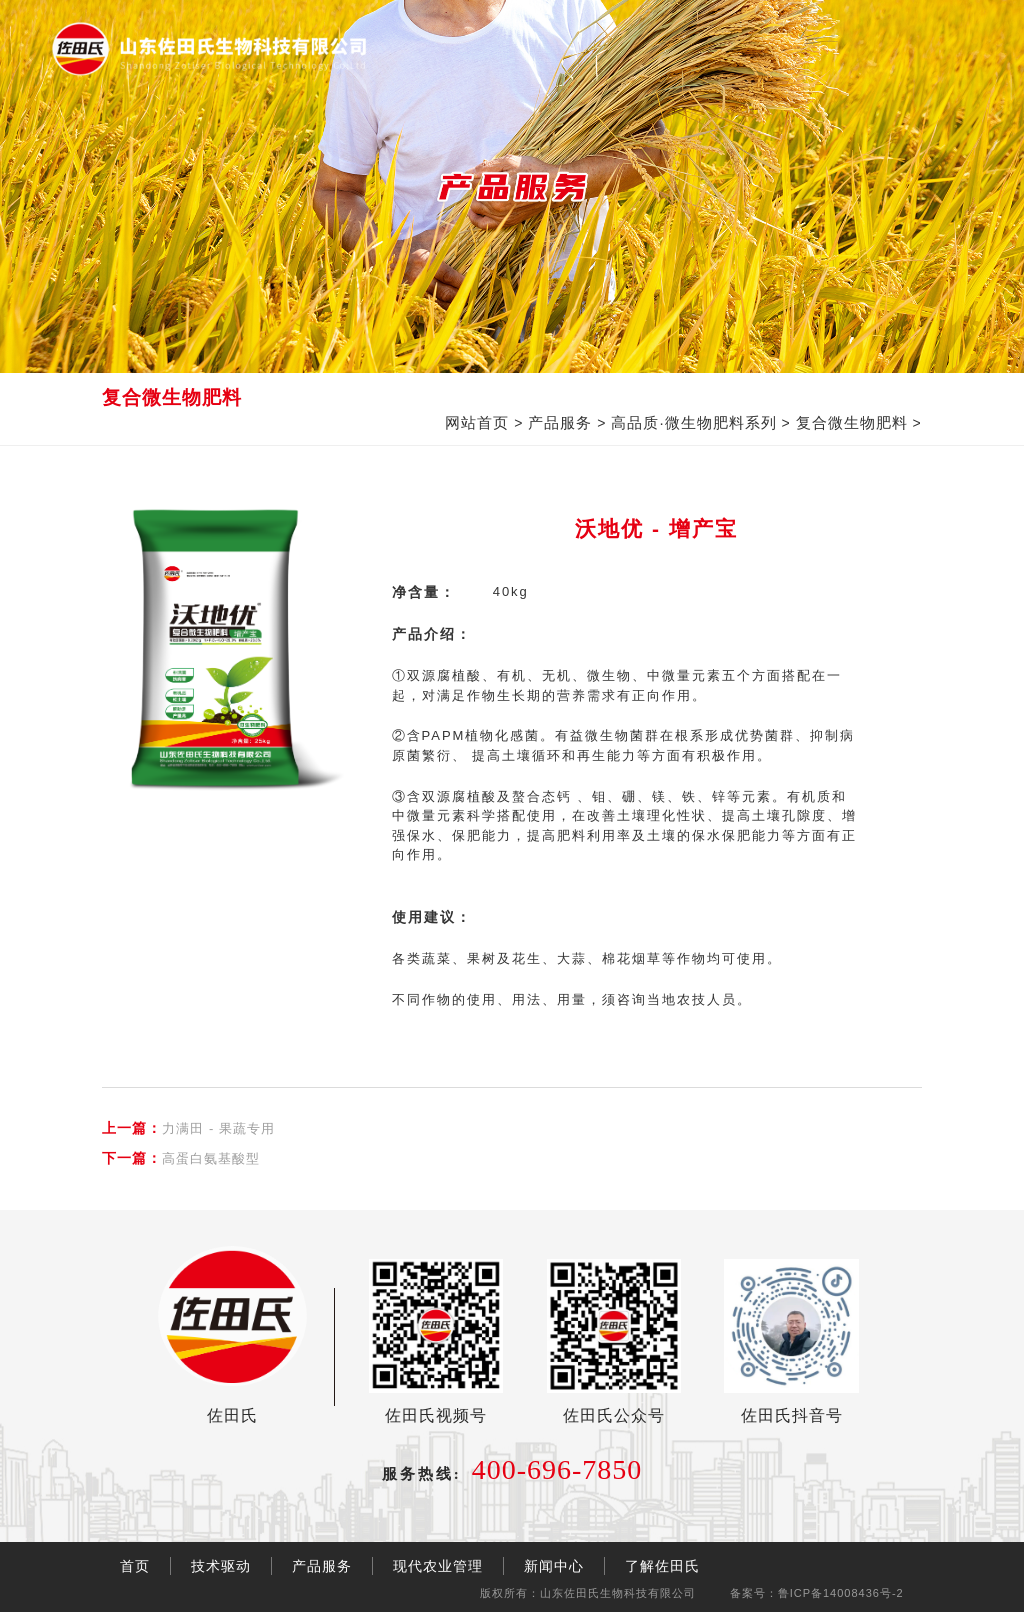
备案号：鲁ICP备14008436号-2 (817, 1593)
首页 (135, 1566)
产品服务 (560, 422)
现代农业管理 (438, 1566)
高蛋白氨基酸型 (181, 1158)
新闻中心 (554, 1566)
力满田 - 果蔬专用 (188, 1128)
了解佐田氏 (662, 1566)
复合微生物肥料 (852, 422)
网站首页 (477, 422)
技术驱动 (221, 1566)
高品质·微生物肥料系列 (693, 422)
